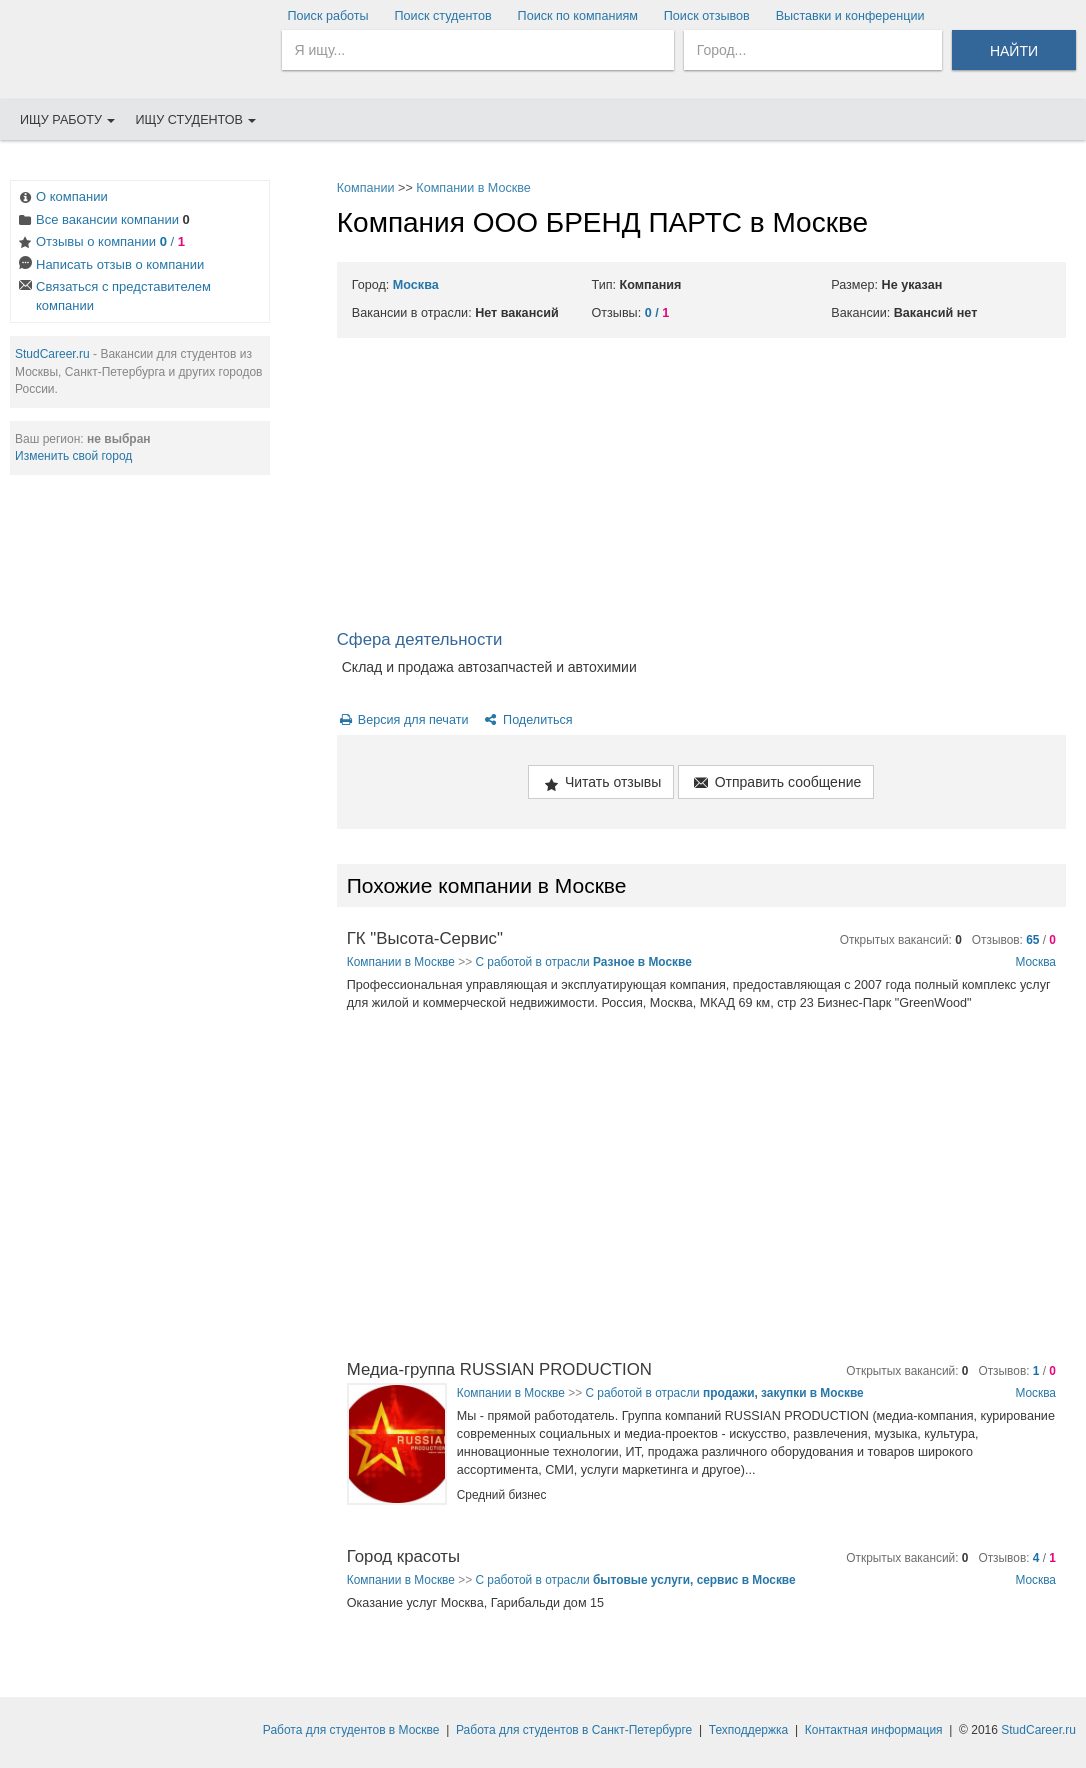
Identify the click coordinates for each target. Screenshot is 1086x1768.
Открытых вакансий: (901, 940)
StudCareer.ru (52, 354)
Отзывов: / (1014, 940)
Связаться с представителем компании (113, 296)
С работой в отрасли (583, 962)
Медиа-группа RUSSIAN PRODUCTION (499, 1369)
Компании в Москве (473, 188)
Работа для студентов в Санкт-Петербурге (574, 1730)
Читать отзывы (601, 783)
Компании (366, 188)
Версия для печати (403, 720)
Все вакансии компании (103, 221)
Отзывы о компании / (100, 243)
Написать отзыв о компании (110, 266)
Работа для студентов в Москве (351, 1730)
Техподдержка (749, 1730)
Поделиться (527, 720)
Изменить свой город (73, 456)
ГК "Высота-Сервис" (425, 938)
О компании (62, 198)
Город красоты (403, 1556)
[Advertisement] (701, 488)
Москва (416, 285)
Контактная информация (874, 1730)
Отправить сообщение (776, 783)
